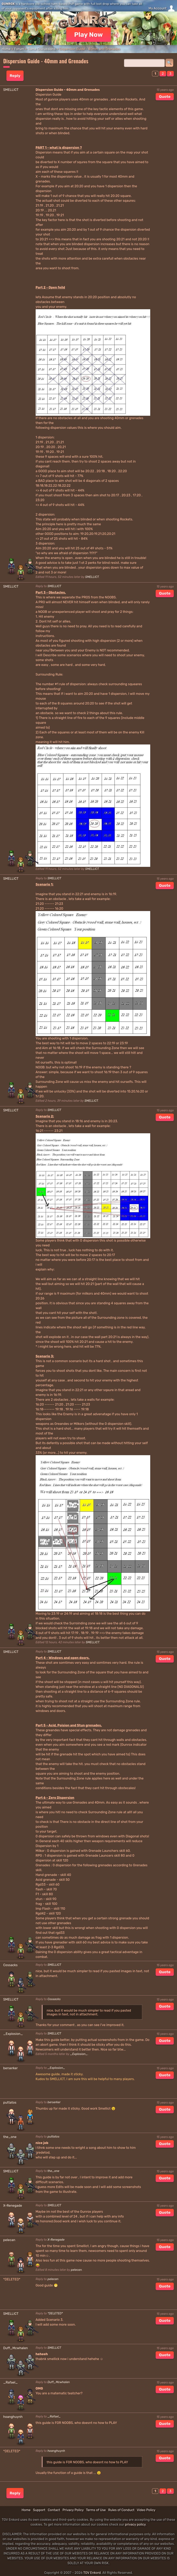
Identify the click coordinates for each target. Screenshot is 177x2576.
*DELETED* (55, 2313)
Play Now (88, 34)
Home (6, 49)
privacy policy (135, 2524)
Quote (165, 96)
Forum (19, 49)
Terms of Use (96, 2510)
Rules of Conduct (121, 2510)
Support (39, 2510)
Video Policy (146, 2510)
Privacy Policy (73, 2510)
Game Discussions (42, 49)
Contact (54, 2510)
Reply (15, 75)
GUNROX (8, 4)
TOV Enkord (92, 2573)
